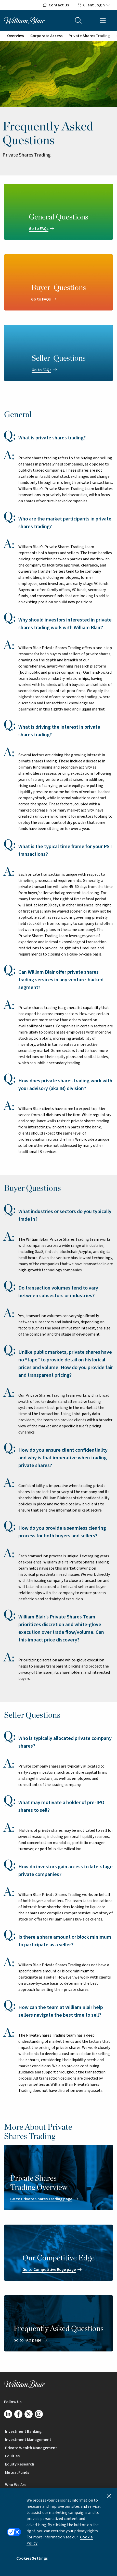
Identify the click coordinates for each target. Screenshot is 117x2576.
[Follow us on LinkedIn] (8, 2414)
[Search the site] (78, 20)
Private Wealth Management (31, 2448)
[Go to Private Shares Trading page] (58, 2199)
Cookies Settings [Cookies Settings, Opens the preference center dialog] (32, 2559)
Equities (12, 2456)
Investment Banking (23, 2431)
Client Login (94, 5)
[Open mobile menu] (103, 20)
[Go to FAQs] (58, 229)
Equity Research (19, 2464)
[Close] (108, 2496)
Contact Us (56, 5)
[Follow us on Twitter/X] (28, 2414)
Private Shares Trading (89, 36)
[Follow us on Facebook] (18, 2414)
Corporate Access (46, 36)
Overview (15, 36)
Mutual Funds (17, 2472)
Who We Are (16, 2485)
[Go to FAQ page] (58, 2340)
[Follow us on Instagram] (39, 2414)
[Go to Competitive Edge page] (58, 2270)
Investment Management (28, 2439)
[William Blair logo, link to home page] (24, 20)
